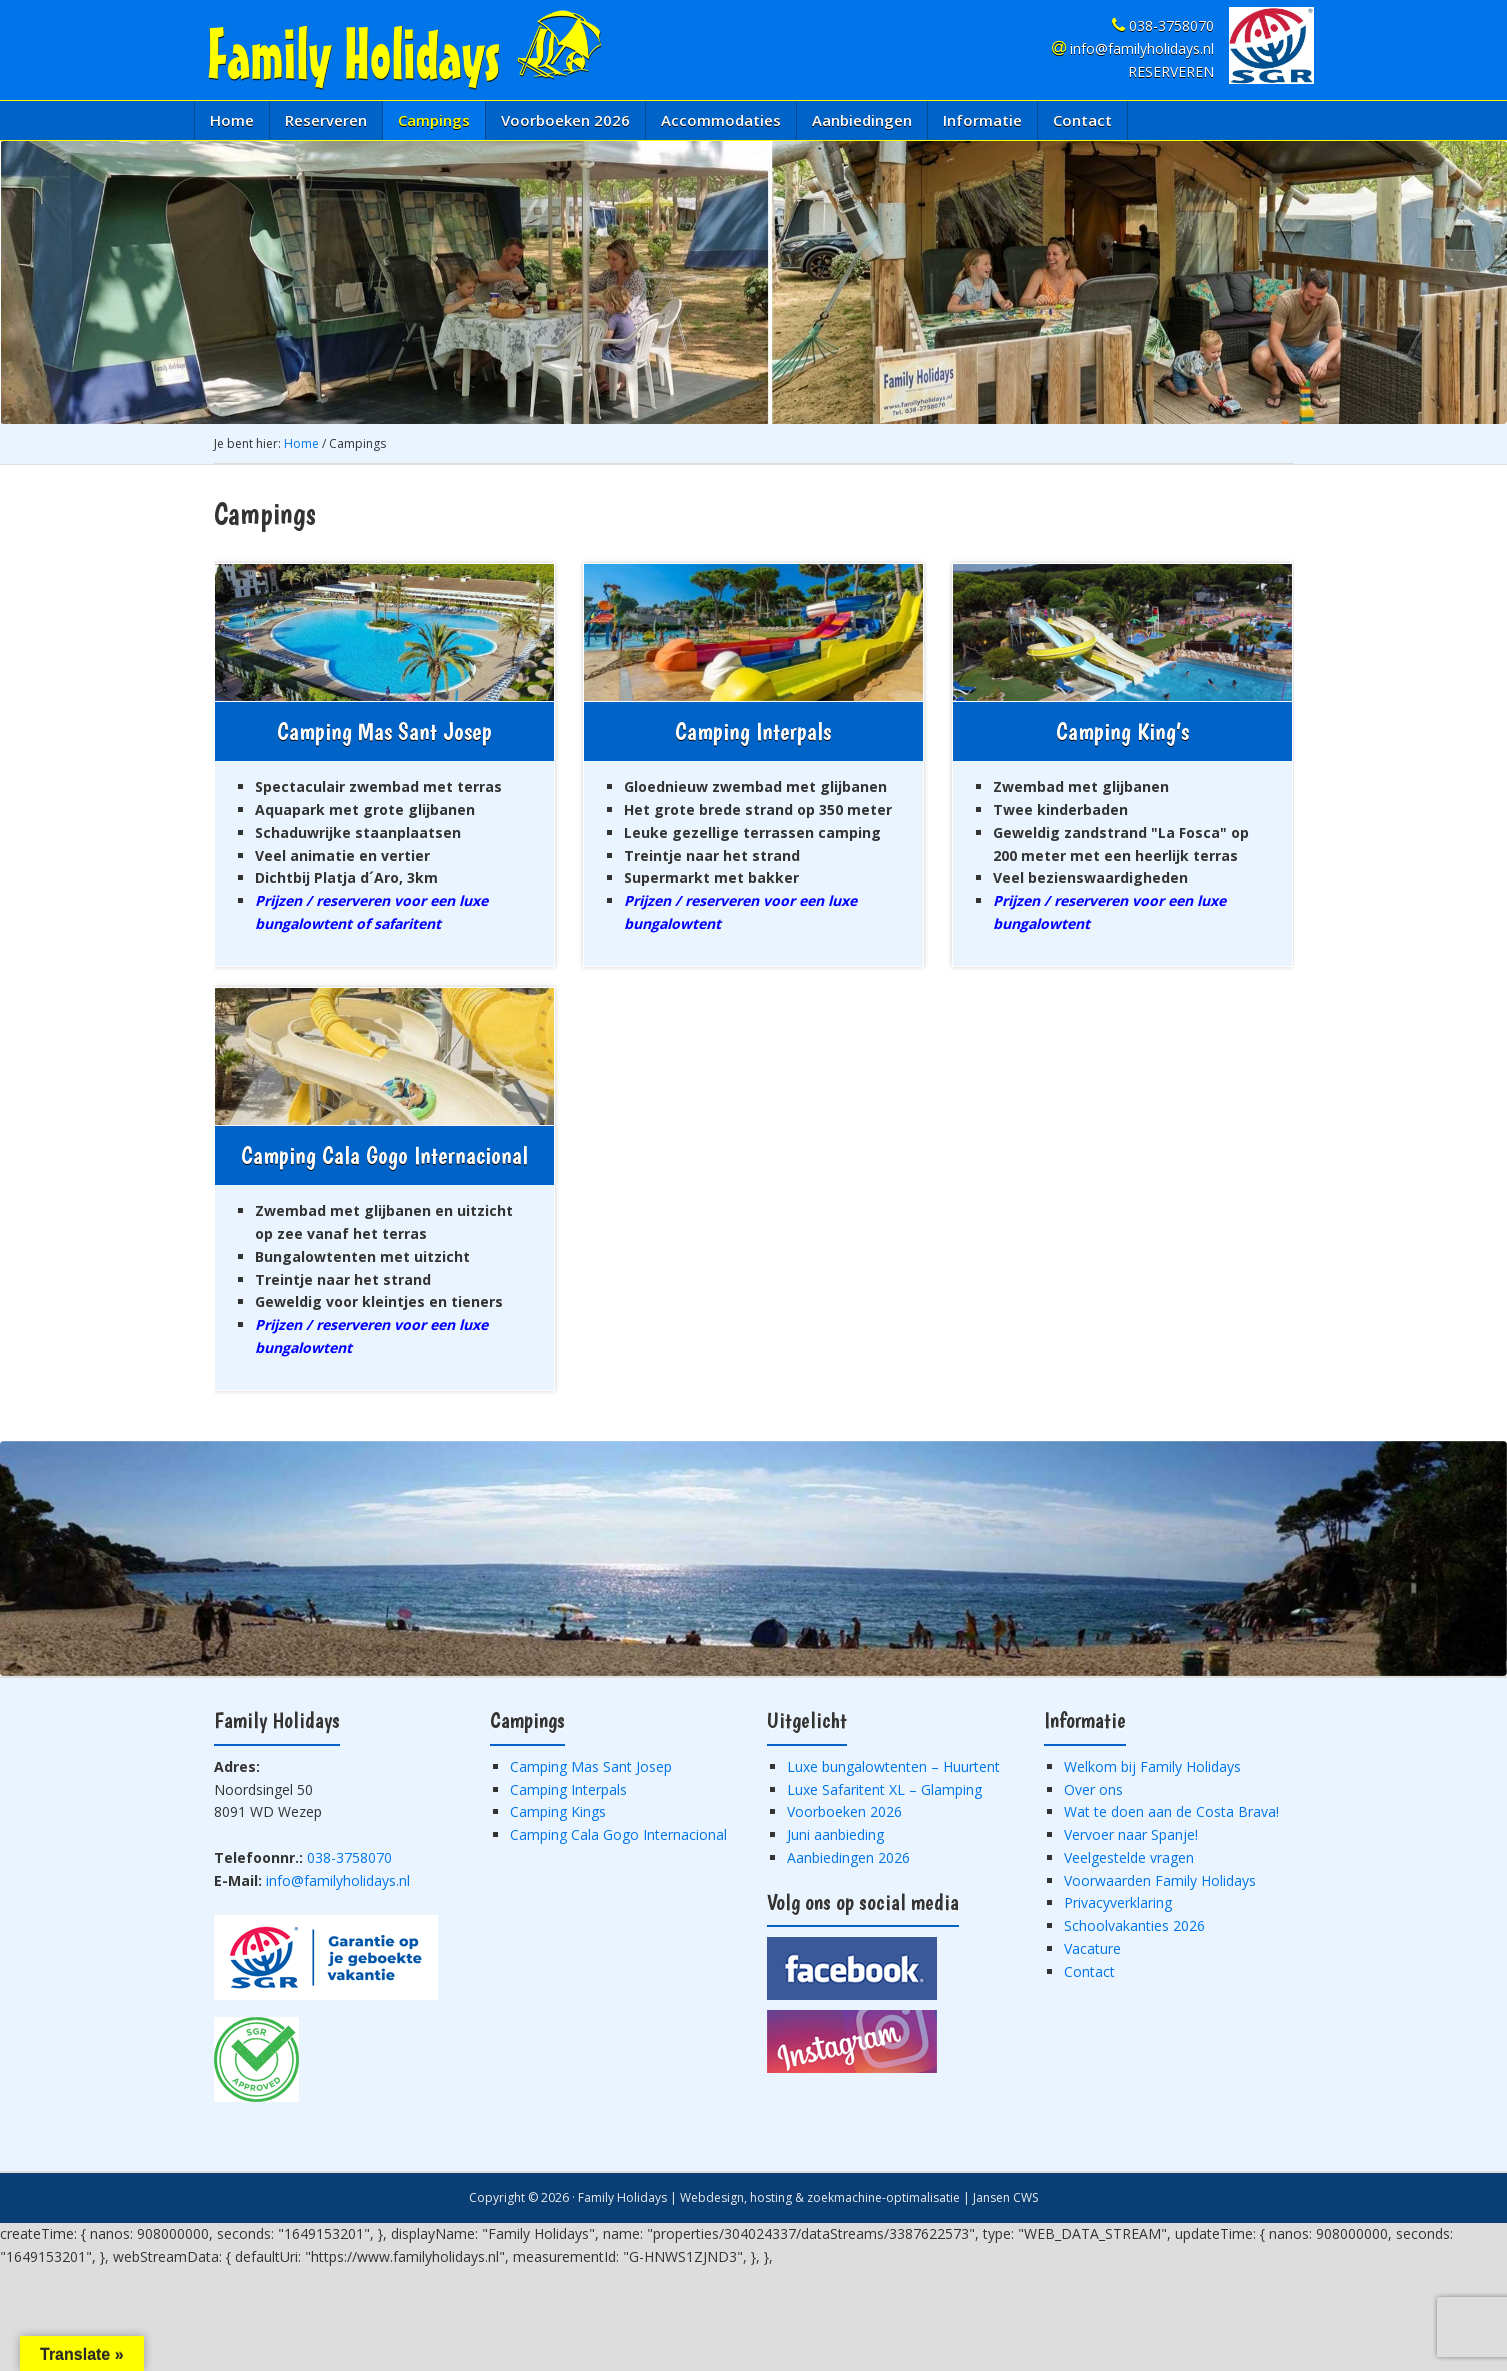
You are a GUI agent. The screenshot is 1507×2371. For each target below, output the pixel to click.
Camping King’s (1122, 731)
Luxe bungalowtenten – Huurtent (893, 1766)
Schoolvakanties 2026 (1134, 1925)
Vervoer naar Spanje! (1131, 1834)
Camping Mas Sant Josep (384, 731)
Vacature (1092, 1948)
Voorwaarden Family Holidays (1160, 1880)
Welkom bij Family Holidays (1152, 1766)
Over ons (1093, 1789)
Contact (1089, 1971)
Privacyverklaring (1118, 1902)
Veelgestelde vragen (1129, 1857)
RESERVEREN (1171, 71)
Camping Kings (558, 1811)
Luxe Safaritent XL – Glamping (884, 1789)
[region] (753, 282)
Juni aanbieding (835, 1834)
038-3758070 (1163, 25)
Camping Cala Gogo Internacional (384, 1155)
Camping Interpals (753, 731)
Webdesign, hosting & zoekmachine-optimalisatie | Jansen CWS (859, 2197)
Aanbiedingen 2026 (848, 1857)
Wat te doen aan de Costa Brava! (1171, 1811)
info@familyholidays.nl (1133, 48)
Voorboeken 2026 (844, 1811)
